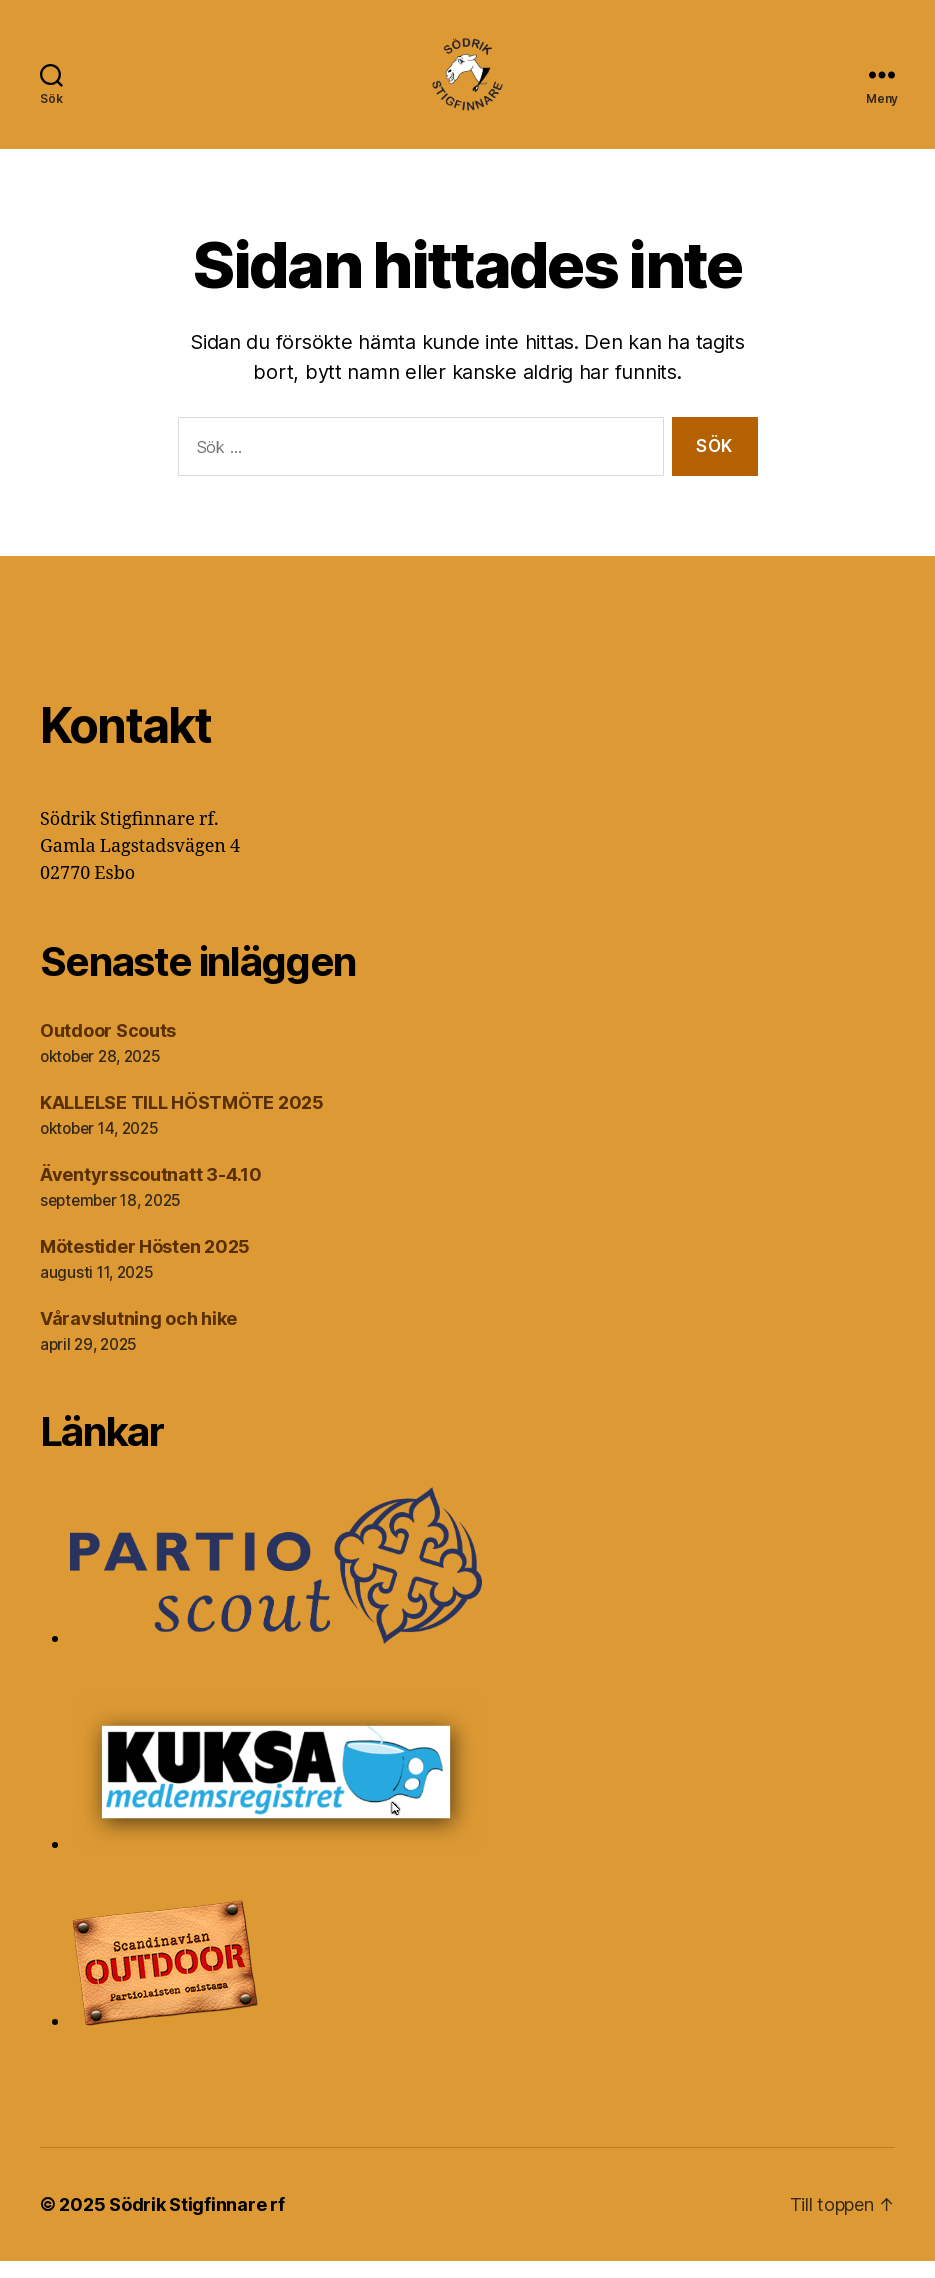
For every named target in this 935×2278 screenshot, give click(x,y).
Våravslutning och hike (138, 1334)
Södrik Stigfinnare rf (196, 2221)
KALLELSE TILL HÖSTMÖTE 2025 (183, 1118)
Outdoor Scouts (108, 1046)
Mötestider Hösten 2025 (145, 1262)
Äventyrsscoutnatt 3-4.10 (151, 1190)
